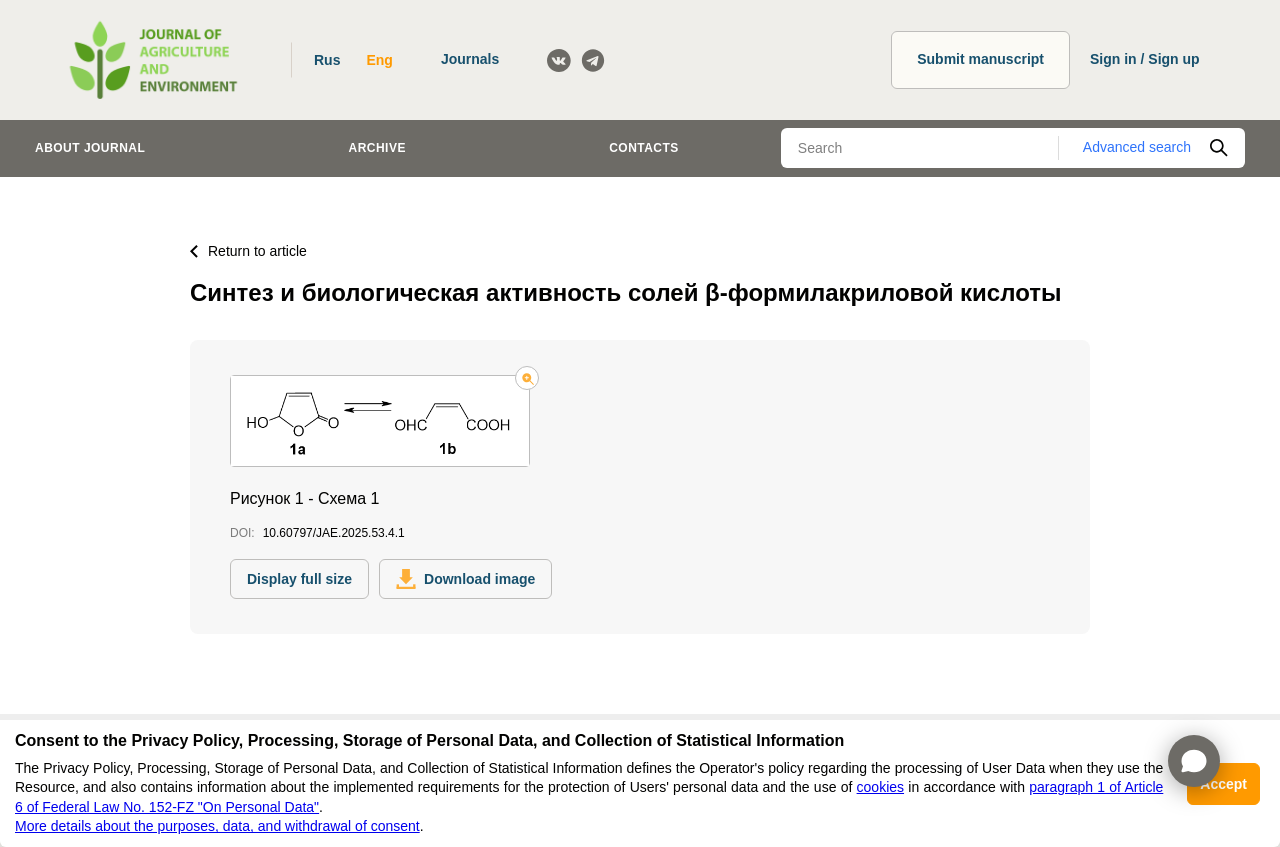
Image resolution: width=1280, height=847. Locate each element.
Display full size (299, 579)
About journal (90, 148)
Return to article (248, 251)
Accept (1223, 784)
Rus (327, 60)
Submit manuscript (980, 59)
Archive (377, 148)
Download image (465, 579)
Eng (379, 60)
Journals (470, 59)
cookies (880, 787)
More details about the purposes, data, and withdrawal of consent (217, 826)
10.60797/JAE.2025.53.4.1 (334, 533)
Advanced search (1137, 147)
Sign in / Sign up (1145, 59)
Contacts (644, 148)
